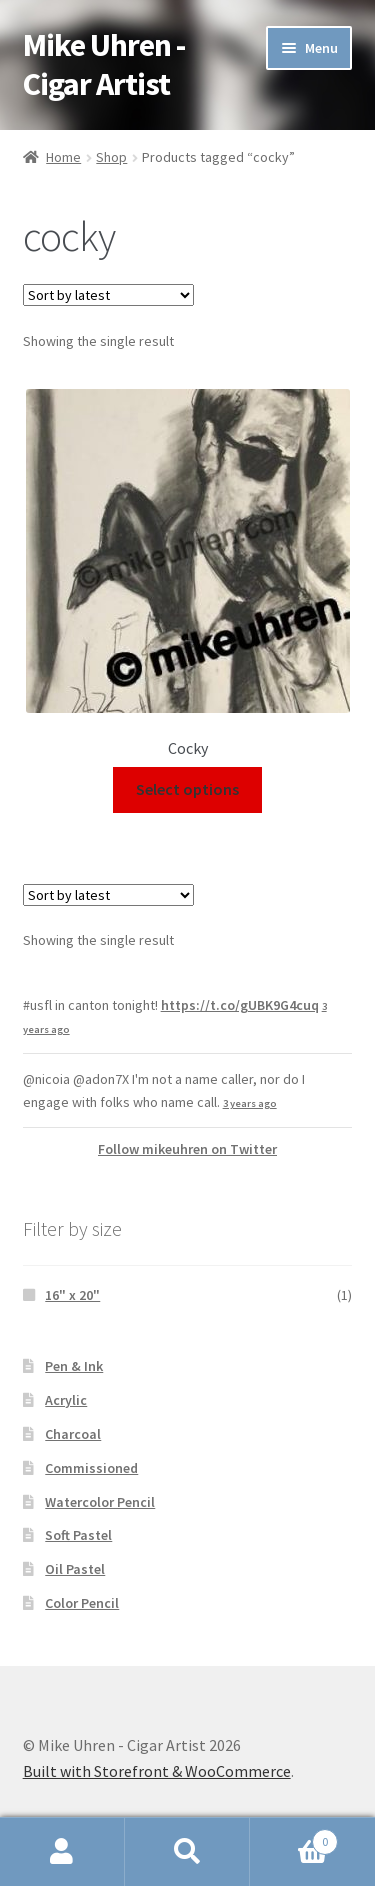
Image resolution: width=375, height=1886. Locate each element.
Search (187, 1852)
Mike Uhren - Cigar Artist (104, 64)
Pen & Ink (74, 1366)
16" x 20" (72, 1295)
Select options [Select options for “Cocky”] (187, 789)
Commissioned (91, 1468)
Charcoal (73, 1434)
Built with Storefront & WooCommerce (157, 1771)
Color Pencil (82, 1603)
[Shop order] (108, 295)
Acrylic (66, 1400)
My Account (62, 1852)
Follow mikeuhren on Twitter (187, 1149)
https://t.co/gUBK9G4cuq (240, 1005)
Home (63, 157)
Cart (294, 1837)
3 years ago (250, 1103)
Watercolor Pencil (100, 1502)
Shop (111, 157)
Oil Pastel (75, 1569)
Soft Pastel (78, 1535)
